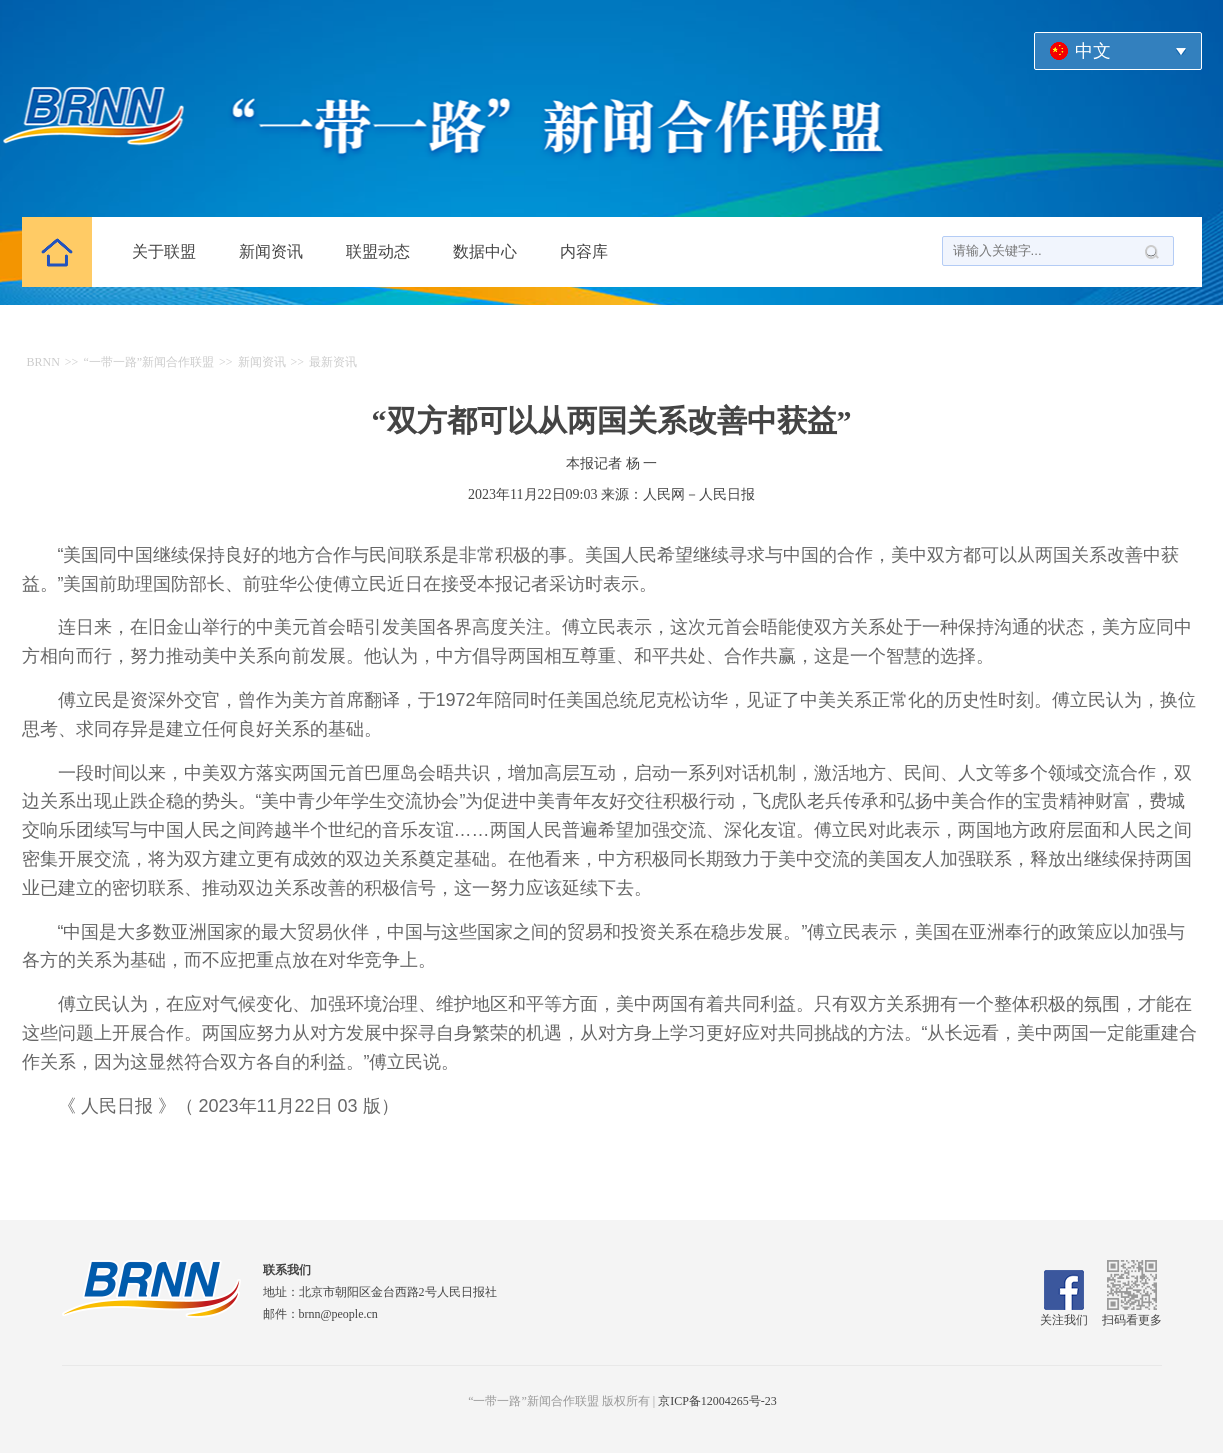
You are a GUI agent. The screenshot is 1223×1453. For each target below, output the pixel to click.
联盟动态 (378, 251)
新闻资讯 (271, 251)
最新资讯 (333, 362)
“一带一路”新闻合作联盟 (148, 362)
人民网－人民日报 (699, 494)
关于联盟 (164, 251)
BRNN (43, 362)
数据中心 (485, 251)
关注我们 (1064, 1313)
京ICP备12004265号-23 (717, 1401)
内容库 (584, 251)
